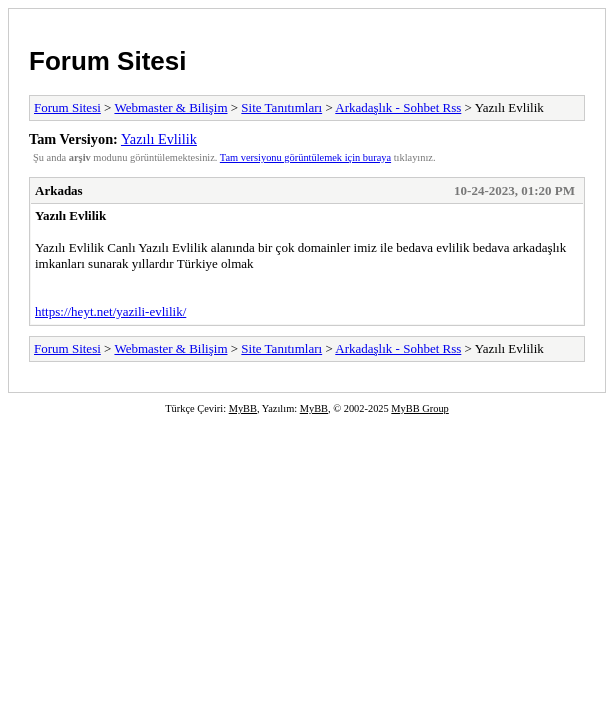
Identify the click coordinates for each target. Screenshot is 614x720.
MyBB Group (419, 408)
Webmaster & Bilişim (170, 107)
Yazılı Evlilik (159, 139)
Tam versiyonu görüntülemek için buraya (305, 157)
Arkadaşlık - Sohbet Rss (398, 107)
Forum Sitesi (107, 61)
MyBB (243, 408)
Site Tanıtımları (281, 107)
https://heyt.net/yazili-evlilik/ (110, 311)
